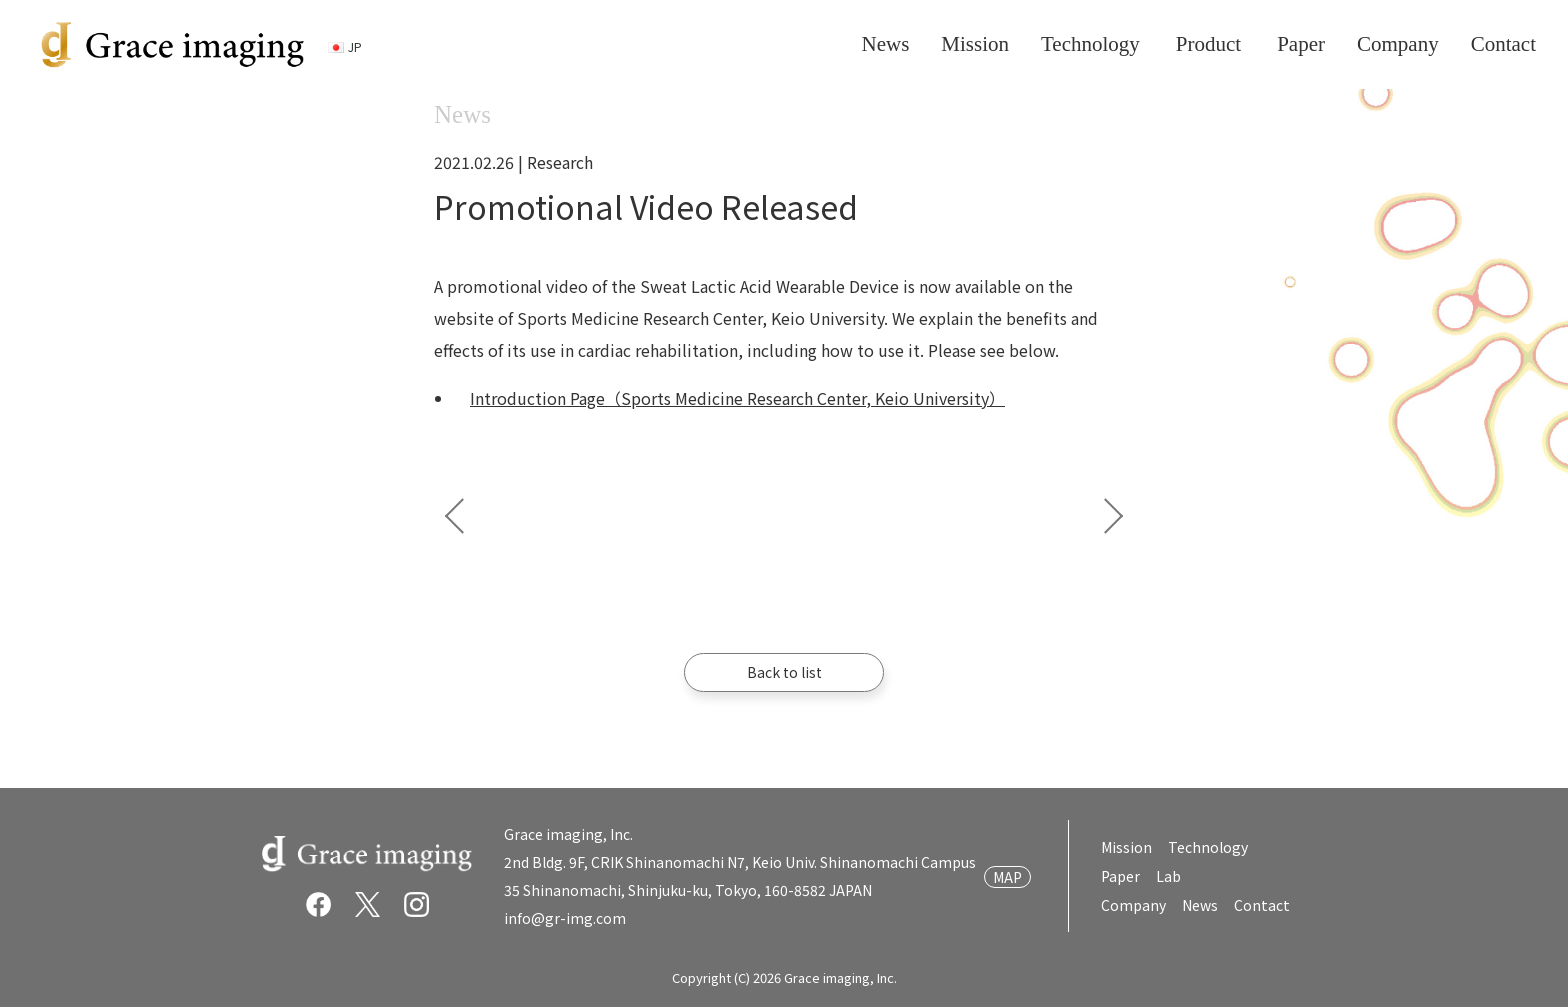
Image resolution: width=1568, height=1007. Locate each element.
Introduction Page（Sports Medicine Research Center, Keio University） (737, 398)
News (1201, 905)
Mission (1127, 847)
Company (1134, 905)
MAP (1008, 877)
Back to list (784, 672)
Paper (1121, 876)
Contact (1262, 905)
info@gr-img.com (566, 918)
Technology (1209, 847)
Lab (1169, 876)
